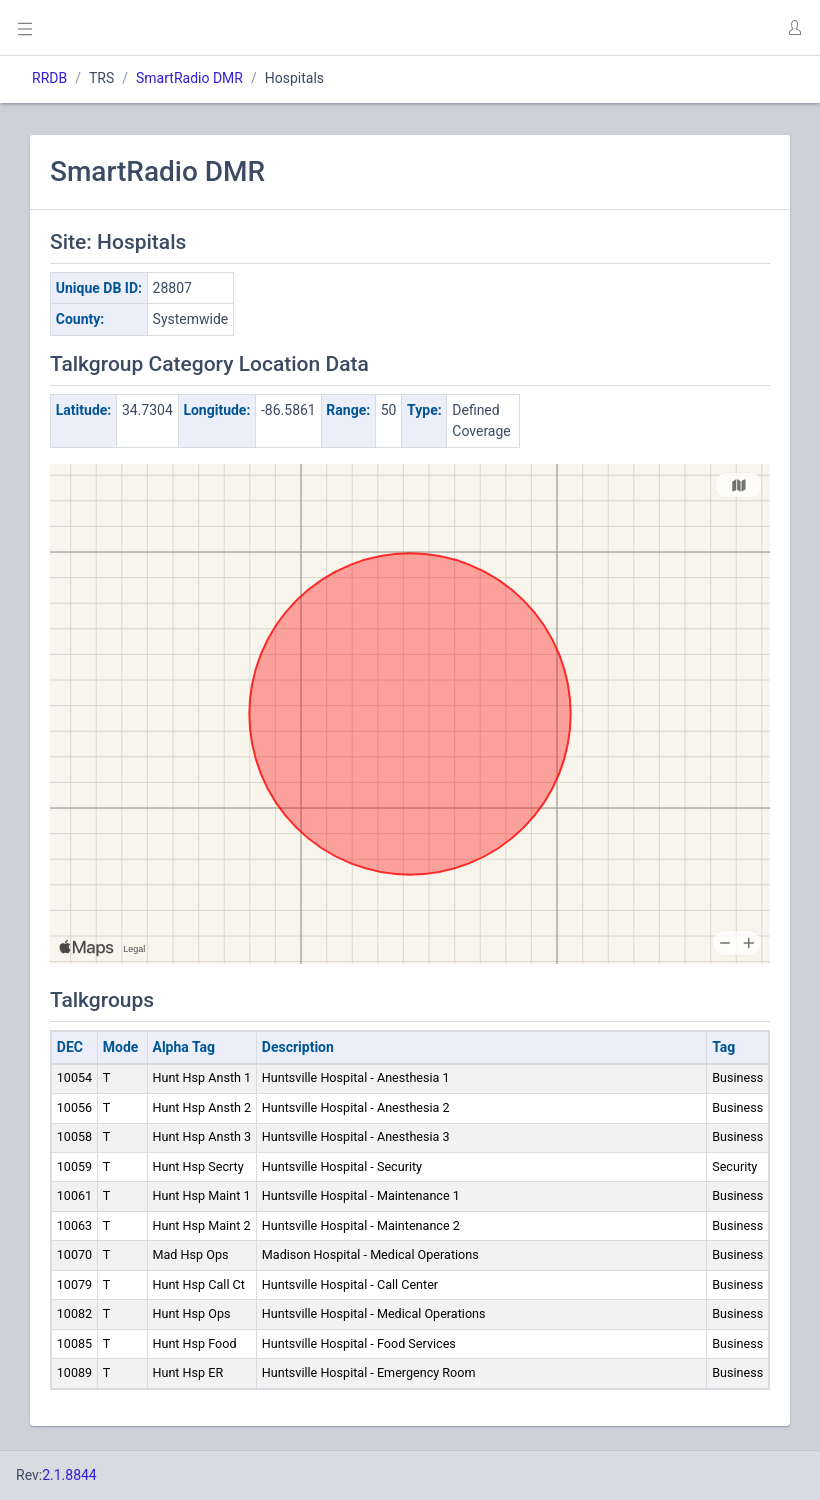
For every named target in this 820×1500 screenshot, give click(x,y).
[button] (794, 28)
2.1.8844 (69, 1475)
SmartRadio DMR (189, 78)
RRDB (49, 78)
